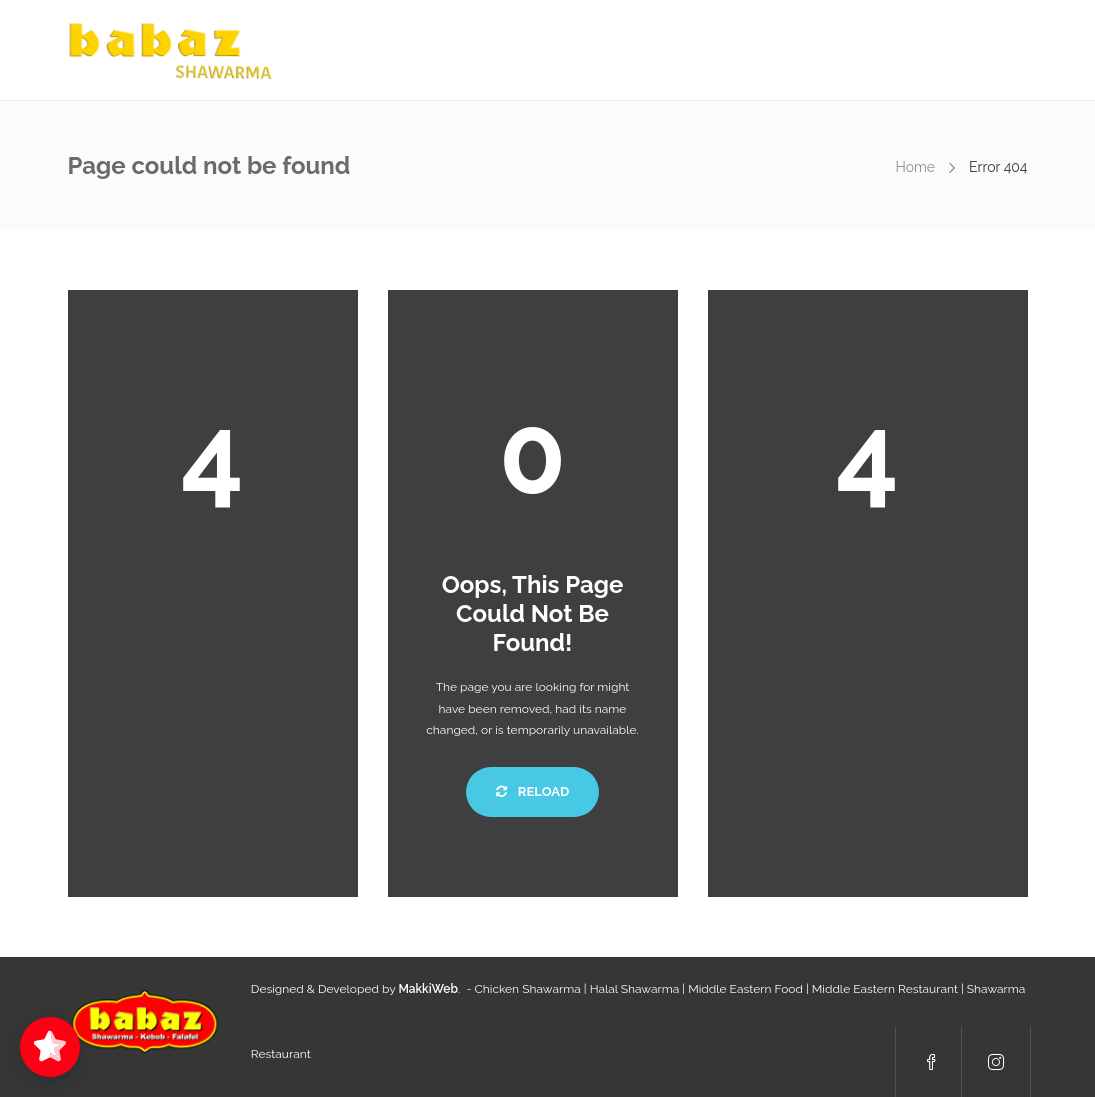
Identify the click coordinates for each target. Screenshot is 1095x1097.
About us (470, 50)
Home (389, 50)
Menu (670, 50)
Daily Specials (575, 50)
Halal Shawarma (635, 989)
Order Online (763, 50)
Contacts (865, 50)
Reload (532, 791)
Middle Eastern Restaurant (885, 989)
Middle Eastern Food (745, 989)
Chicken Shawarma (528, 989)
